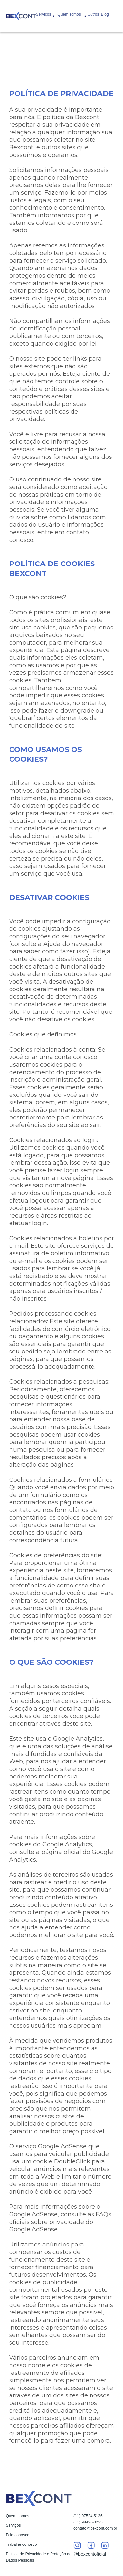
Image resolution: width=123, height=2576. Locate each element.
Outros (93, 14)
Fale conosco (17, 2535)
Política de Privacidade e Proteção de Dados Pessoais (39, 2557)
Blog (105, 14)
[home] (21, 16)
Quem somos (69, 14)
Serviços (43, 14)
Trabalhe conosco (21, 2544)
